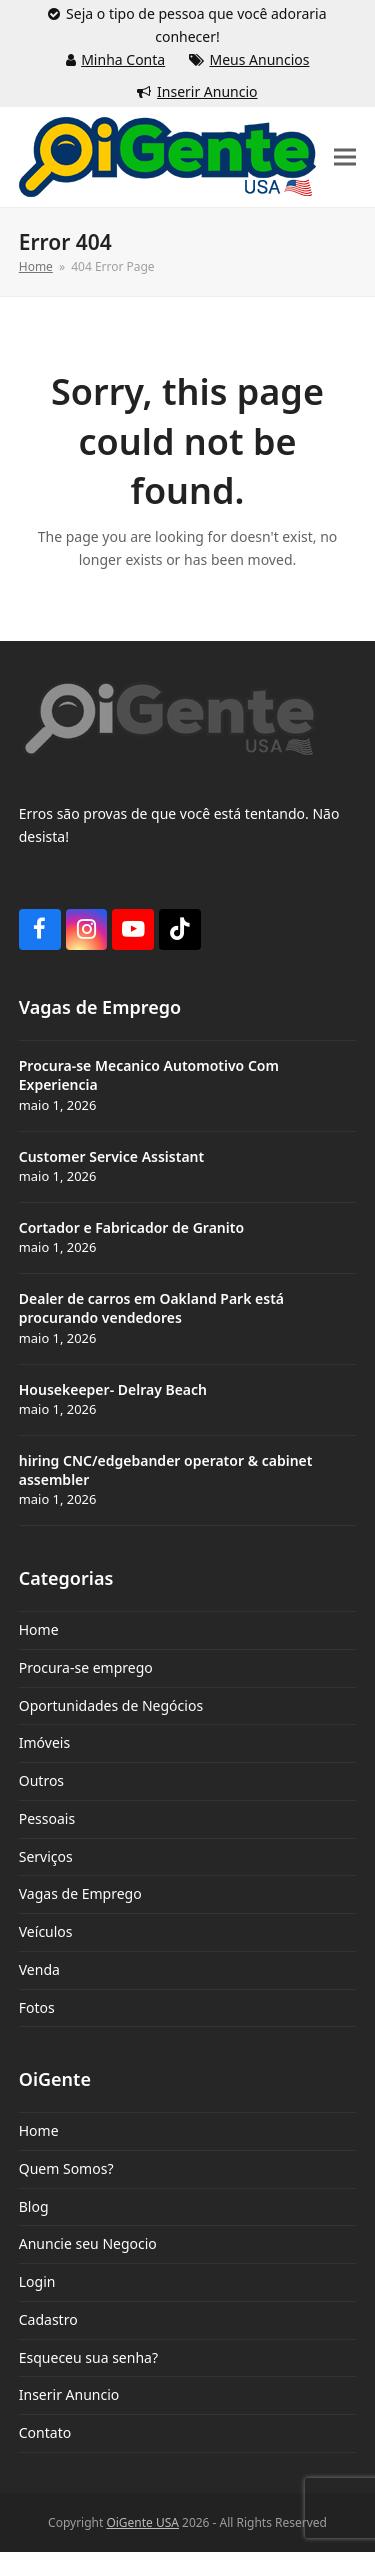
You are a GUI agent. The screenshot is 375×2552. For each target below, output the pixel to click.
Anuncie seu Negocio (88, 2243)
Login (37, 2281)
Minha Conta (123, 59)
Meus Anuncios (259, 59)
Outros (41, 1780)
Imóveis (44, 1742)
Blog (34, 2206)
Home (39, 1629)
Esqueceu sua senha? (88, 2357)
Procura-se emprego (86, 1667)
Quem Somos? (66, 2168)
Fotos (37, 2007)
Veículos (46, 1931)
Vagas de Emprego (80, 1893)
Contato (45, 2432)
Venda (39, 1969)
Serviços (46, 1856)
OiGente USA (142, 2522)
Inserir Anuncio (207, 91)
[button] (345, 157)
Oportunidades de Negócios (111, 1705)
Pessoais (47, 1818)
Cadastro (48, 2319)
